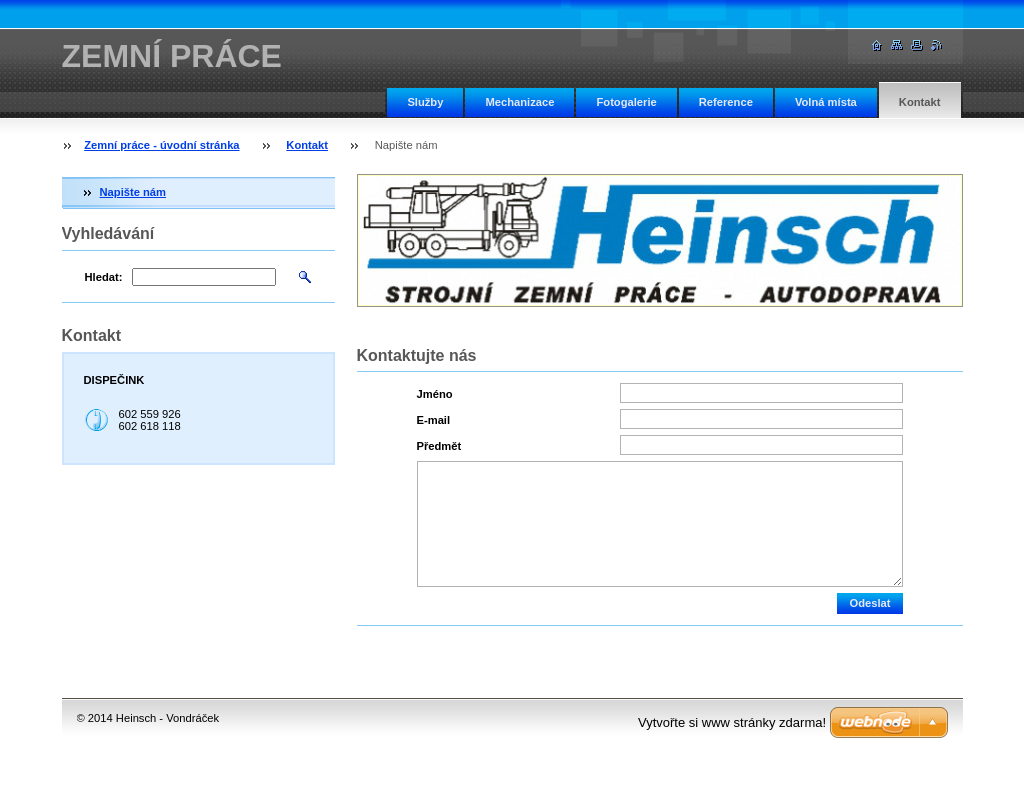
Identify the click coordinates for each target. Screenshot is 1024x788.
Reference (726, 102)
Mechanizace (519, 102)
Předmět (439, 446)
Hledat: (104, 277)
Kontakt (920, 102)
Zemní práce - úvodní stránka (161, 145)
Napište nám (133, 192)
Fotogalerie (626, 102)
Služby (425, 102)
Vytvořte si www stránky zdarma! (732, 722)
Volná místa (826, 102)
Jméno (435, 394)
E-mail (434, 420)
